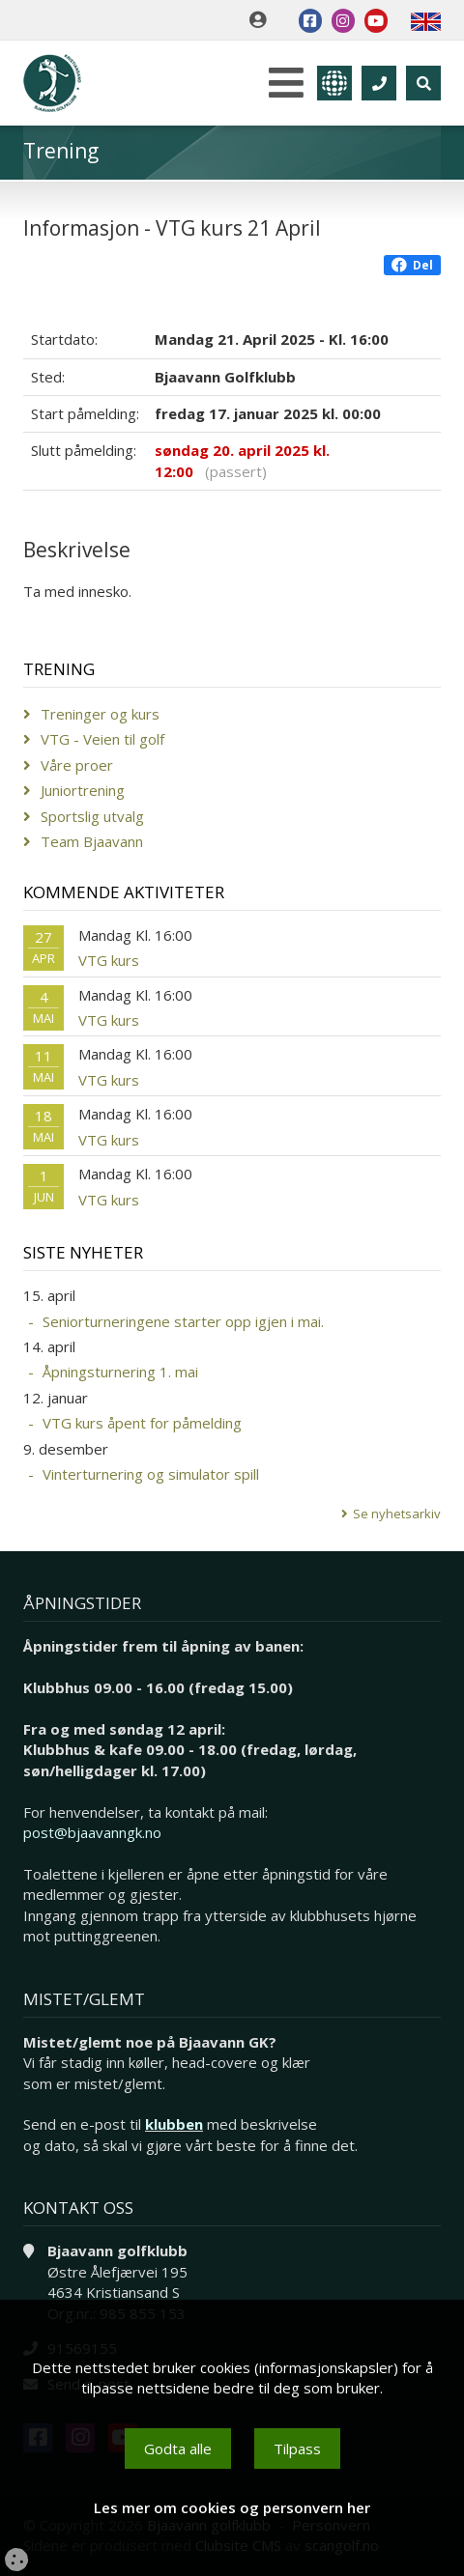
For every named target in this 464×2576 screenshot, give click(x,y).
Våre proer (77, 765)
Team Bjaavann (92, 841)
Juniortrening (83, 790)
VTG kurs (108, 960)
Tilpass (297, 2448)
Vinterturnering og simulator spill (151, 1474)
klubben (174, 2124)
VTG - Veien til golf (102, 739)
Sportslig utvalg (92, 816)
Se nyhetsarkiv (397, 1513)
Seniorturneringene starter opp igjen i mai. (183, 1321)
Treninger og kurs (100, 713)
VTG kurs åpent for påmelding (142, 1422)
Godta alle (178, 2448)
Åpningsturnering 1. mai (120, 1371)
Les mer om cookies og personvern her (232, 2507)
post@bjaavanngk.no (92, 1832)
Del (412, 265)
